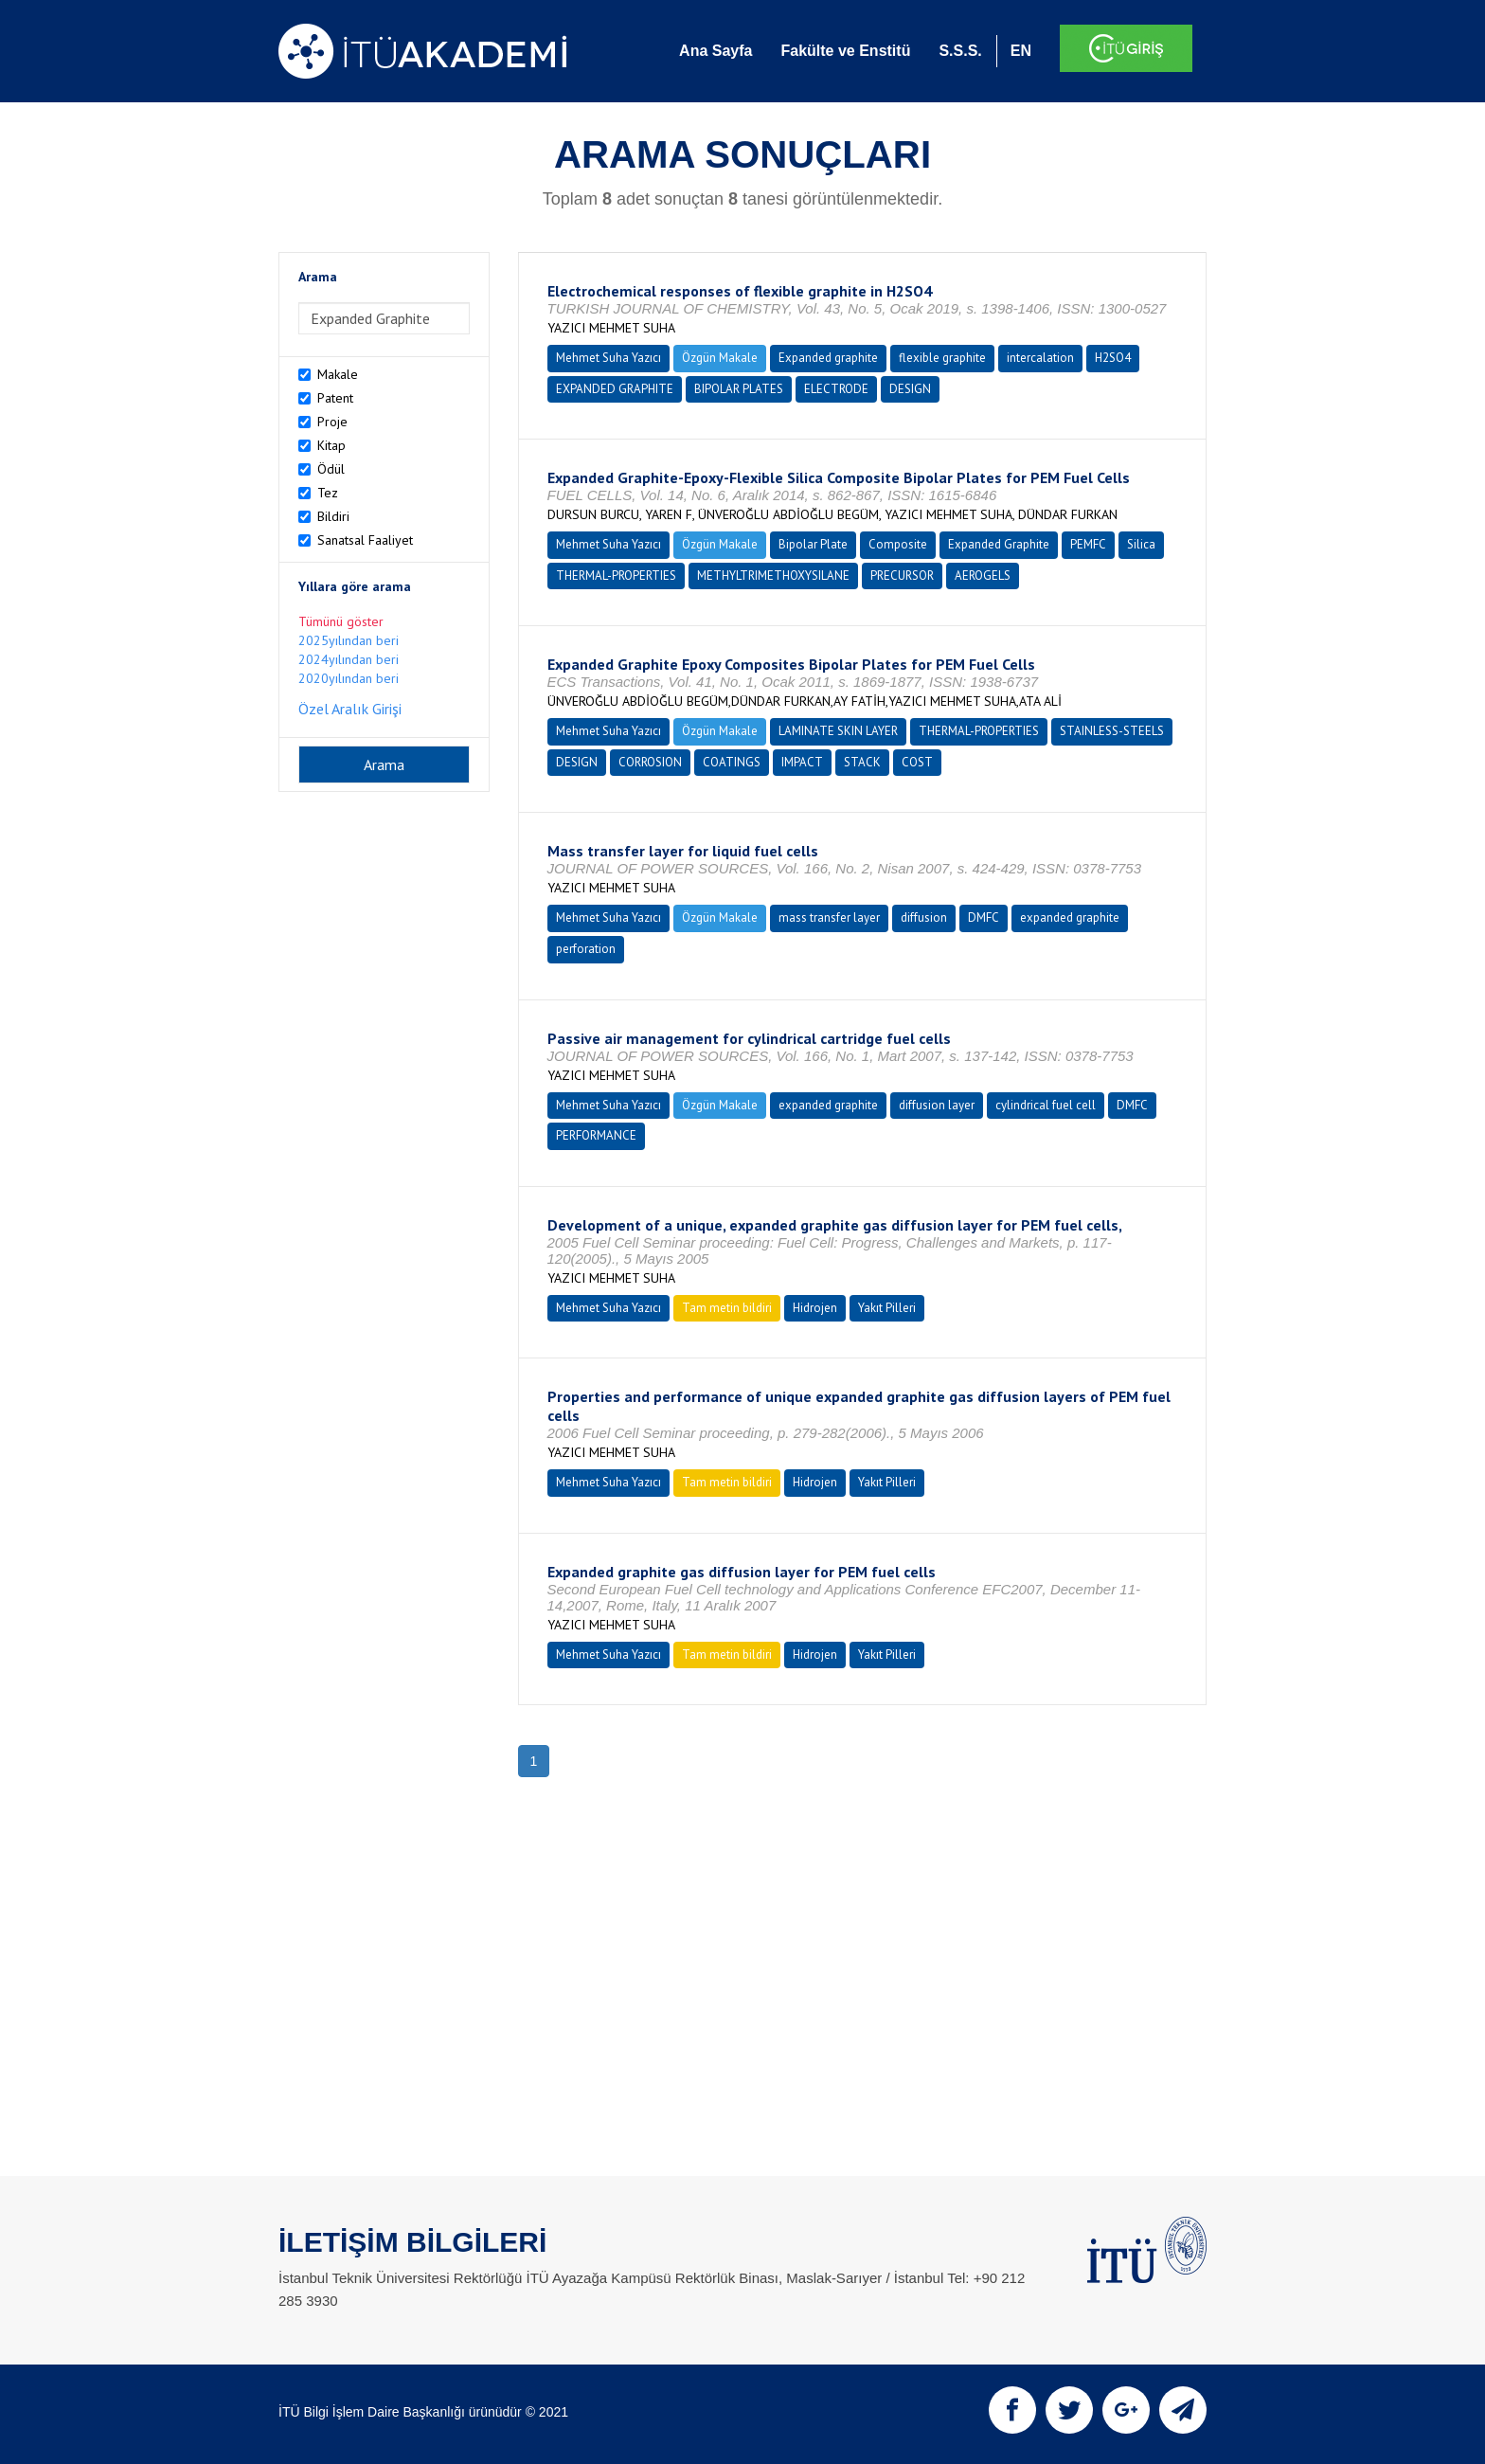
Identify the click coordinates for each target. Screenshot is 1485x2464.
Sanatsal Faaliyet (365, 540)
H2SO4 (1113, 358)
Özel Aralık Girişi (350, 708)
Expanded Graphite (998, 544)
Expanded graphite (828, 358)
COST (917, 762)
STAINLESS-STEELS (1112, 731)
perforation (586, 949)
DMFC (983, 917)
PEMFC (1088, 544)
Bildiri (333, 516)
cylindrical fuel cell (1045, 1105)
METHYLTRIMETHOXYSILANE (773, 575)
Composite (897, 544)
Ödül (331, 468)
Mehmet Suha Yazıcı (608, 358)
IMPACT (802, 762)
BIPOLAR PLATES (738, 389)
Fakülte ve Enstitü (845, 51)
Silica (1141, 544)
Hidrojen (815, 1308)
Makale (337, 374)
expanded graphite (1069, 917)
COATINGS (731, 762)
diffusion (924, 917)
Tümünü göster (341, 621)
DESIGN (910, 389)
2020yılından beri (348, 678)
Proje (332, 421)
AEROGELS (983, 575)
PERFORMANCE (596, 1135)
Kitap (331, 445)
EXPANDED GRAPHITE (614, 389)
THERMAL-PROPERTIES (616, 575)
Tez (327, 492)
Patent (335, 397)
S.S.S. (960, 51)
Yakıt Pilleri (887, 1308)
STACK (862, 762)
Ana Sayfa (715, 51)
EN (1021, 51)
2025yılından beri (348, 640)
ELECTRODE (836, 389)
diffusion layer (937, 1105)
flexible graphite (942, 358)
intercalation (1040, 358)
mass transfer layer (829, 917)
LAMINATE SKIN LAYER (838, 731)
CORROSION (650, 762)
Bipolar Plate (813, 544)
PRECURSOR (902, 575)
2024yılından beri (348, 659)
